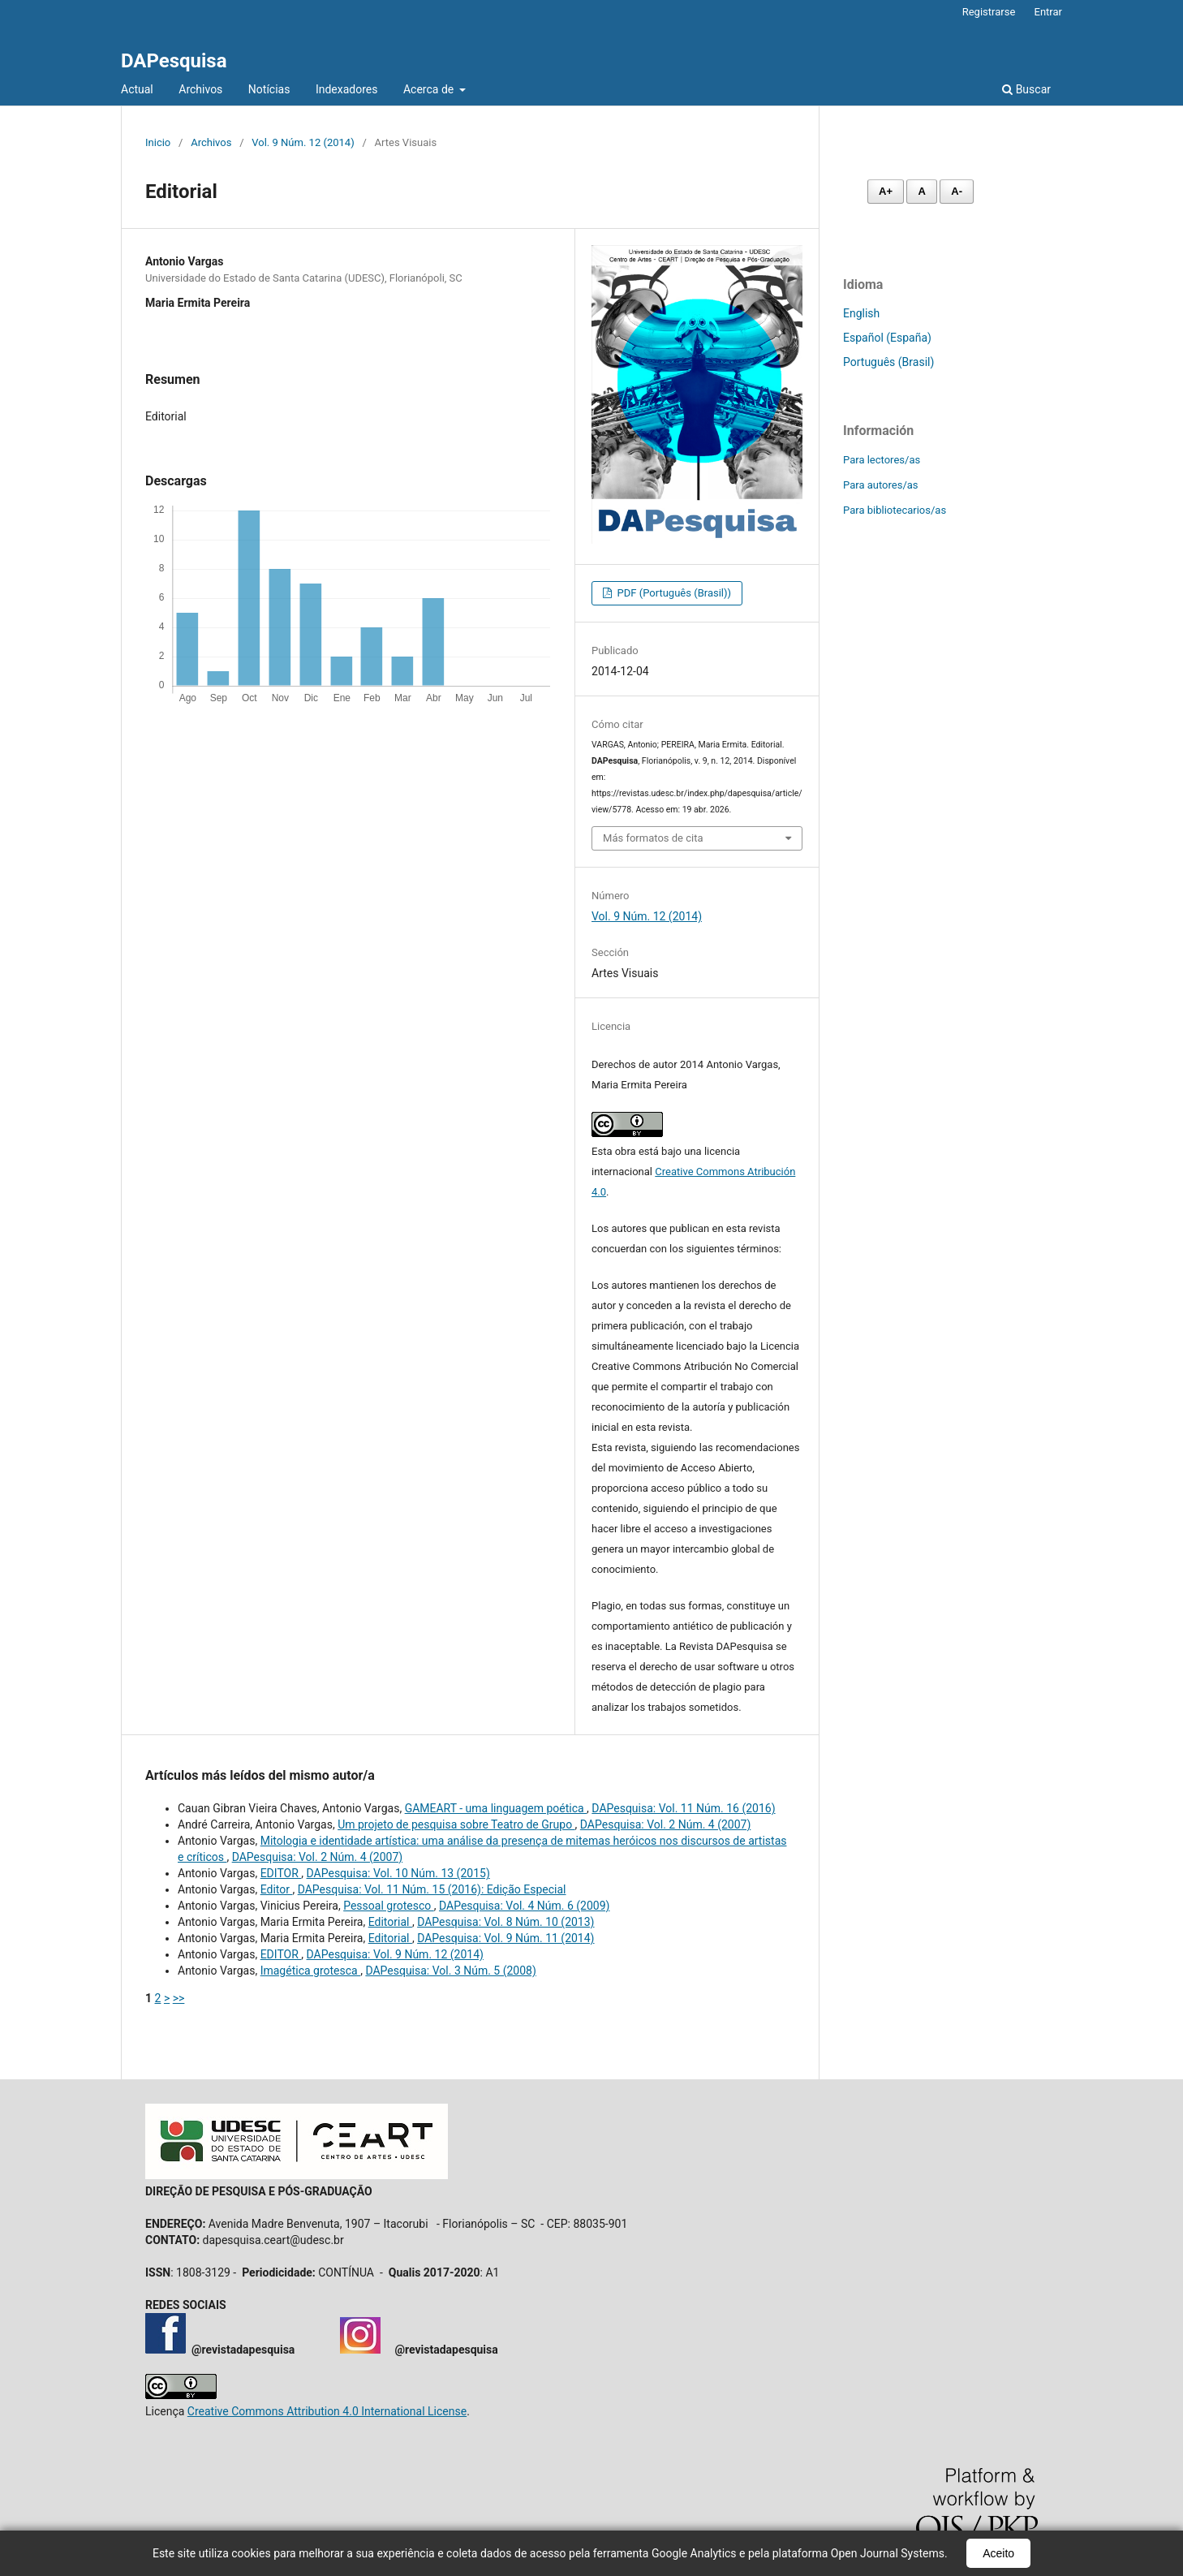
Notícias (269, 89)
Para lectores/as (881, 460)
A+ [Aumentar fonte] (886, 191)
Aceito (998, 2553)
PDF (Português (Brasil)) (672, 593)
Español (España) (887, 337)
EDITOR (281, 1873)
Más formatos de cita (653, 838)
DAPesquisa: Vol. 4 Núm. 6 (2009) (524, 1905)
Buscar (1026, 89)
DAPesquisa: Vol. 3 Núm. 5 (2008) (450, 1970)
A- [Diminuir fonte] (956, 191)
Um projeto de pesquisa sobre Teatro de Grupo (456, 1824)
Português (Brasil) (888, 361)
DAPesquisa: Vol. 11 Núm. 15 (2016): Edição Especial (432, 1889)
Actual (137, 89)
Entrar (1049, 12)
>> (179, 1998)
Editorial (390, 1921)
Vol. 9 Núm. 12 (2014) (303, 142)
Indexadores (347, 89)
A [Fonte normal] (921, 191)
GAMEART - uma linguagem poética (496, 1808)
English (861, 313)
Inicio (157, 142)
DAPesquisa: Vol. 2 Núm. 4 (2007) (665, 1824)
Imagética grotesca (310, 1970)
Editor (276, 1889)
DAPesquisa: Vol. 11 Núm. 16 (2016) (683, 1808)
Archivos (200, 89)
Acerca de (430, 89)
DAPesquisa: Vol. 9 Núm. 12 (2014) (395, 1954)
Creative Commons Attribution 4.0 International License (327, 2411)
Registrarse (989, 12)
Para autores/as (880, 485)
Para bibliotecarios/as (894, 510)
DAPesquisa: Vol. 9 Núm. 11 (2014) (505, 1938)
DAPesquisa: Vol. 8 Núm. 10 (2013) (505, 1921)
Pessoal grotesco (388, 1905)
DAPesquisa (174, 61)
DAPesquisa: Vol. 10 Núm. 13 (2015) (398, 1873)
